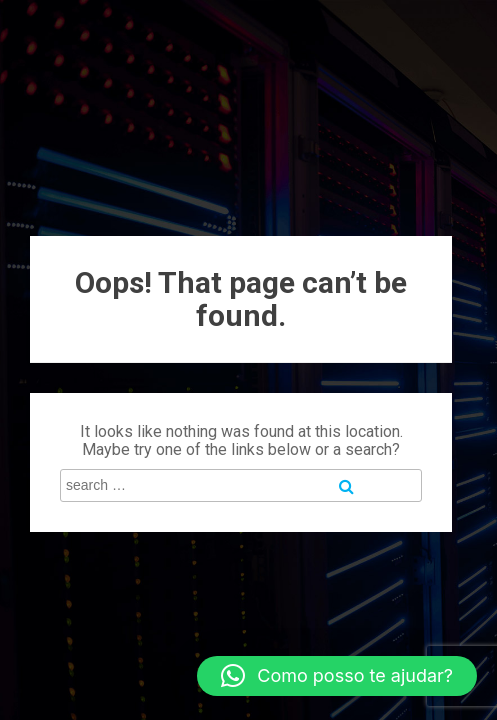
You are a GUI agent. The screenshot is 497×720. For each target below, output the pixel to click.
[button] (337, 676)
